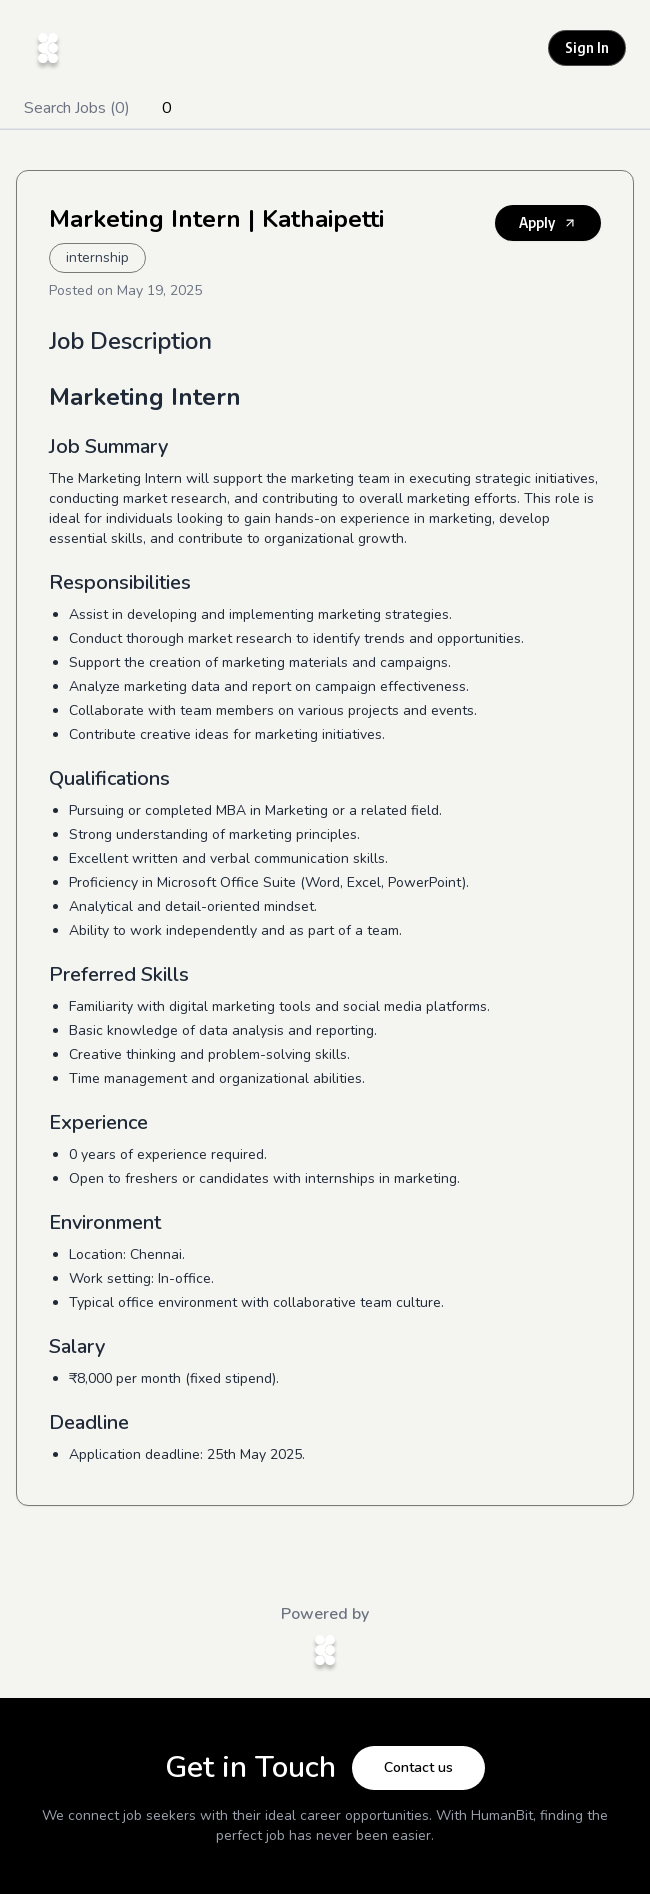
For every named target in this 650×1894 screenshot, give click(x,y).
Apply (548, 222)
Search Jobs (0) (77, 108)
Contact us (418, 1767)
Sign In (587, 47)
